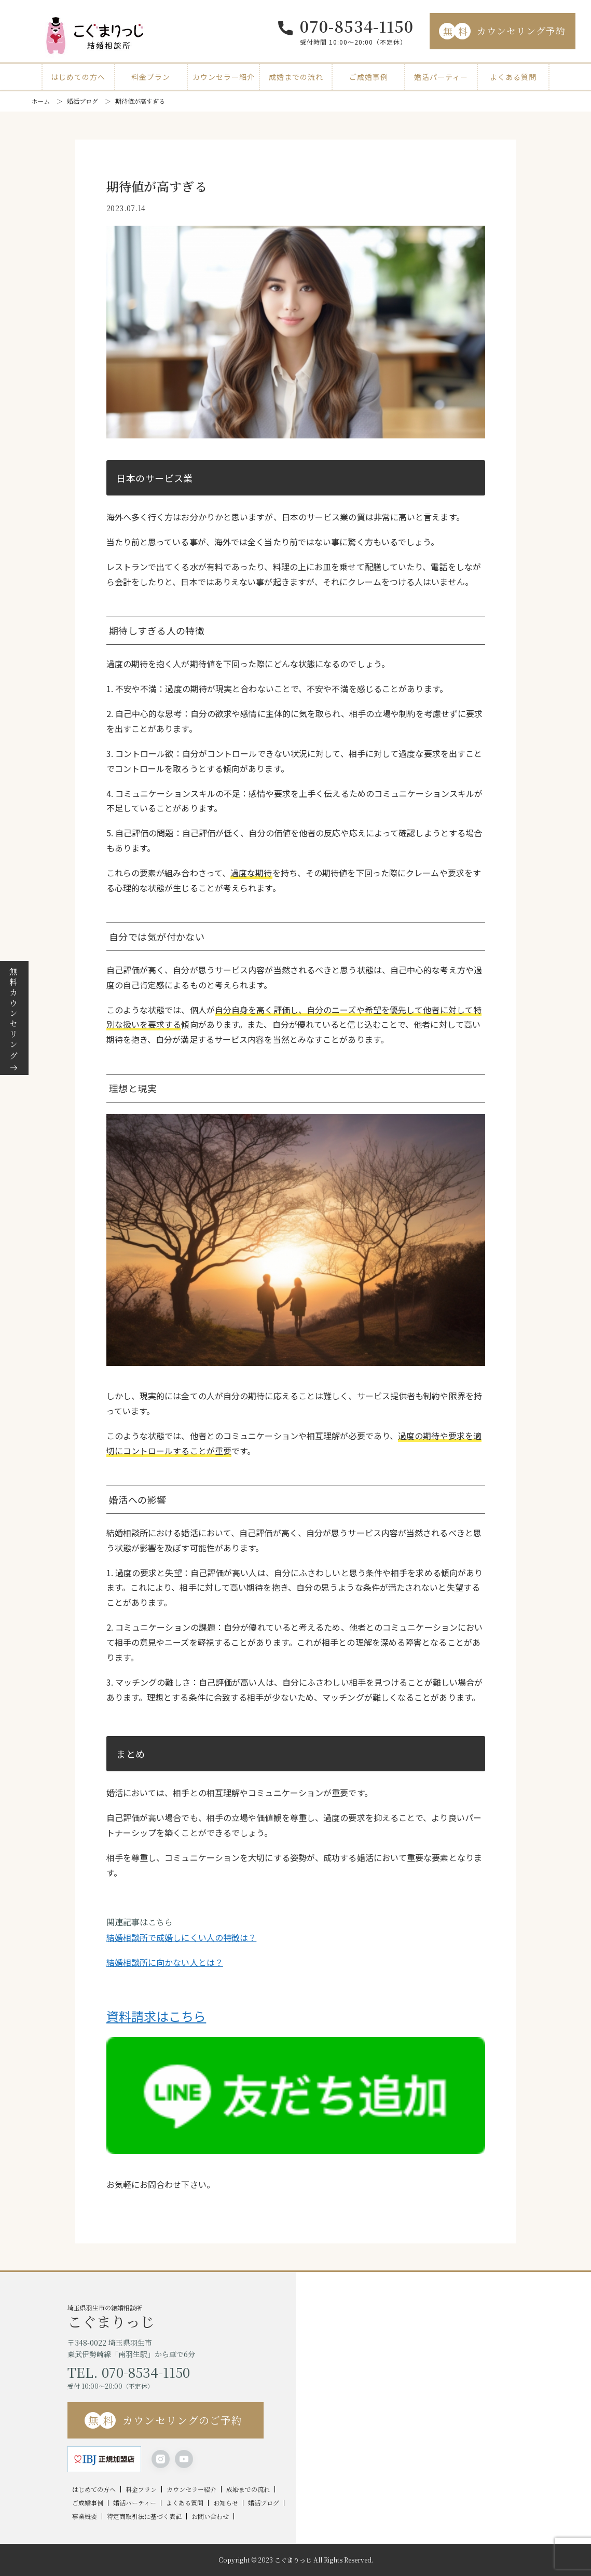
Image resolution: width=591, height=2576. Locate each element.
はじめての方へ (78, 77)
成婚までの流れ (296, 77)
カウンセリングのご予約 (163, 2420)
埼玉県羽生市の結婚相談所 (181, 2316)
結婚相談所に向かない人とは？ (164, 1962)
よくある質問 (513, 77)
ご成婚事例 (368, 77)
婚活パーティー (441, 77)
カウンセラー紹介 (224, 77)
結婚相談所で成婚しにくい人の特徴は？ (181, 1937)
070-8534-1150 (357, 26)
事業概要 (84, 2516)
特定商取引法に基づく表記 (144, 2516)
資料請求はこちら (156, 2016)
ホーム (40, 101)
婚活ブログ (82, 101)
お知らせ (225, 2503)
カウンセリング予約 (502, 31)
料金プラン (150, 77)
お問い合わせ (210, 2516)
